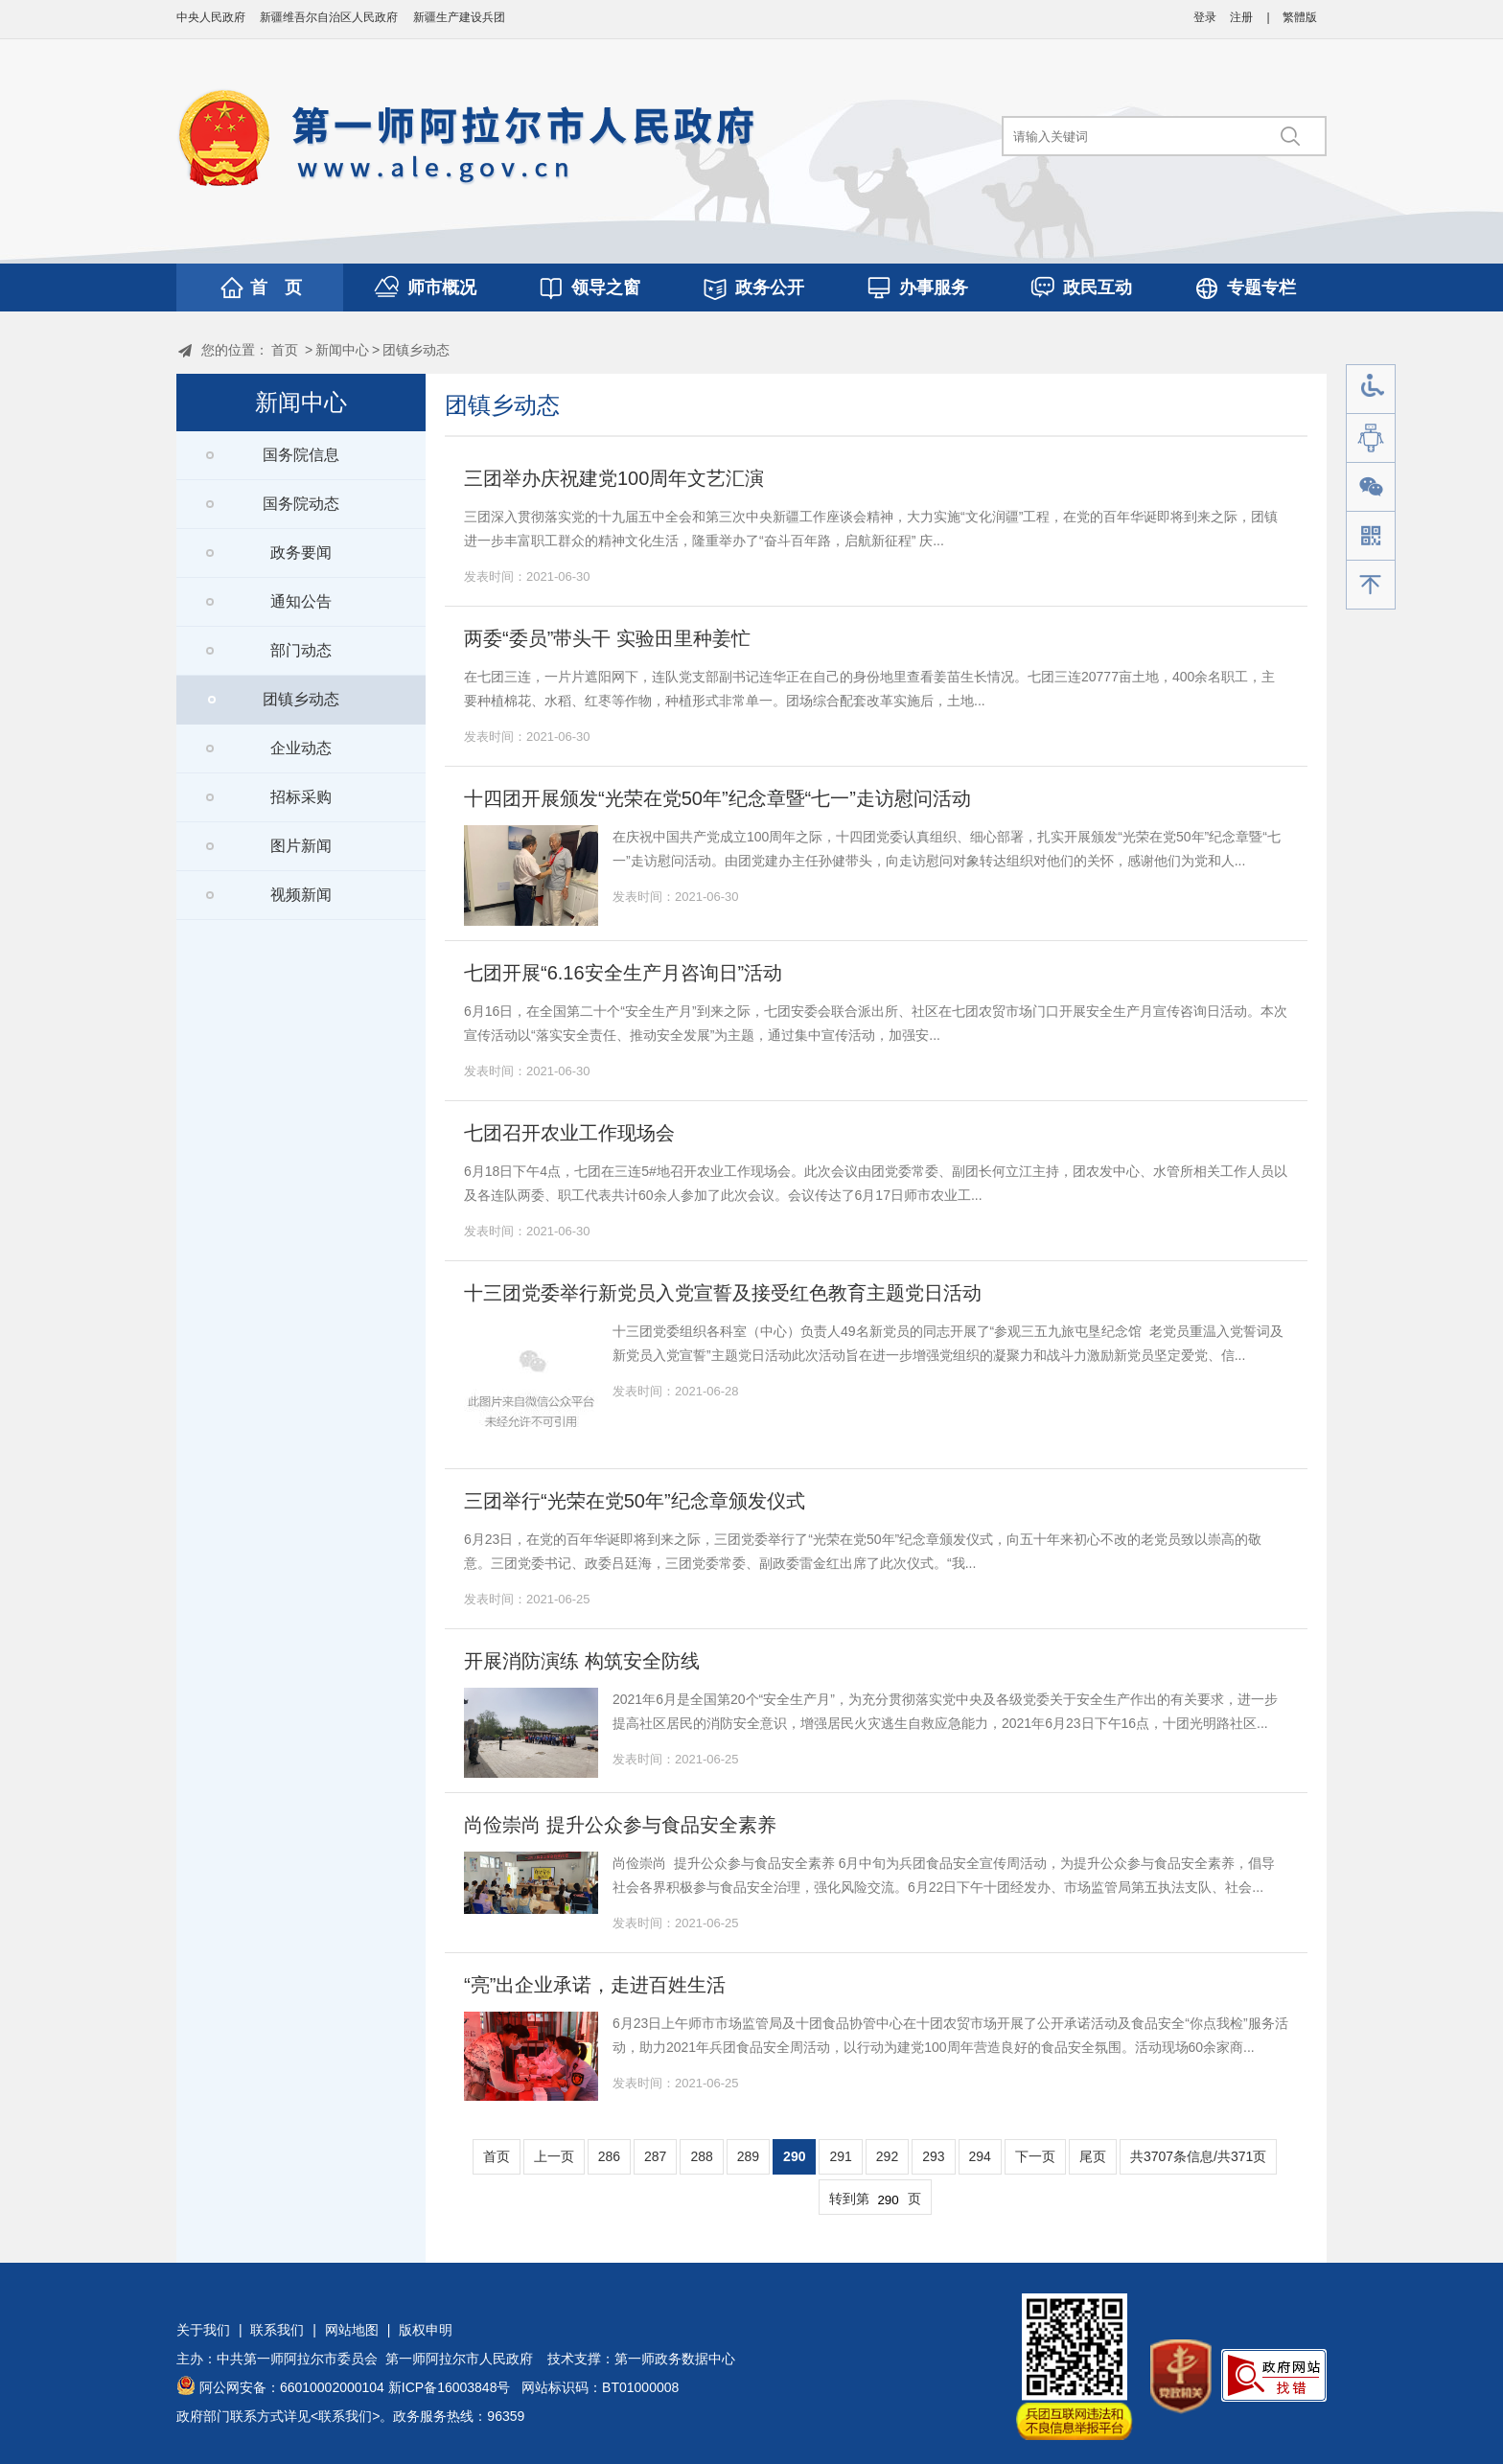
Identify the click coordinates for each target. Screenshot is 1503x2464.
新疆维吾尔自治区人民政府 (329, 17)
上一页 (554, 2156)
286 (609, 2156)
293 (933, 2156)
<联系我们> (345, 2416)
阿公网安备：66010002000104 (291, 2387)
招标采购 (301, 797)
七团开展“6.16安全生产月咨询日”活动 (623, 972)
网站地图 (352, 2329)
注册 (1241, 17)
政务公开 (769, 287)
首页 (284, 349)
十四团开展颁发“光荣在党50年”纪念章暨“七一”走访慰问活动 (717, 798)
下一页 (1035, 2156)
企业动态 (301, 748)
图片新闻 (301, 846)
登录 (1204, 17)
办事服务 (933, 287)
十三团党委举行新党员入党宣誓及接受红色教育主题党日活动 (723, 1292)
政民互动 (1097, 287)
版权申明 (425, 2329)
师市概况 (441, 287)
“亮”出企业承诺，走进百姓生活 (595, 1984)
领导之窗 (605, 287)
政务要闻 (301, 552)
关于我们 (203, 2329)
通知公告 (301, 601)
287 (655, 2156)
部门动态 (301, 650)
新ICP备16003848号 (449, 2387)
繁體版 (1300, 17)
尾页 (1092, 2156)
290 (794, 2156)
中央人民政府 (210, 17)
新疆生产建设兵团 (459, 17)
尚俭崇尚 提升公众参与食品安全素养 (620, 1824)
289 (748, 2156)
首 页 (276, 287)
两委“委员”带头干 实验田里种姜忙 (607, 638)
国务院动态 (301, 503)
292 (887, 2156)
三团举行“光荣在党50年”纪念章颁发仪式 (634, 1500)
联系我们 (277, 2329)
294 (980, 2156)
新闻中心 (342, 349)
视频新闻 (301, 895)
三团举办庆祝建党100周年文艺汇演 (614, 478)
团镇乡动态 (416, 349)
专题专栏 (1261, 287)
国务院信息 (301, 455)
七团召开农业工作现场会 (569, 1132)
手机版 (1371, 536)
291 (840, 2156)
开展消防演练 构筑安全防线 (582, 1660)
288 (701, 2156)
